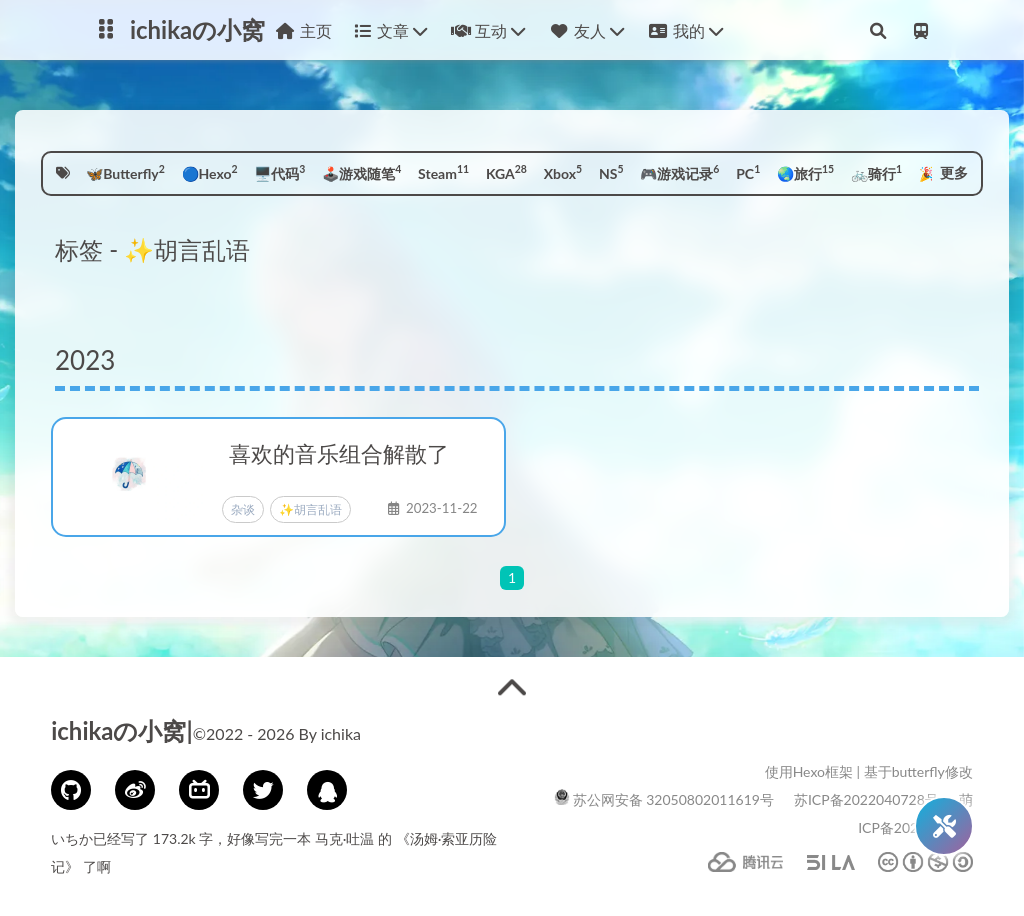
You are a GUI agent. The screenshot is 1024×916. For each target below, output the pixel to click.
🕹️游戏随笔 (361, 172)
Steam (443, 172)
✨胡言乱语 (310, 509)
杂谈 (243, 509)
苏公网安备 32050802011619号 (664, 799)
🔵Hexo (210, 172)
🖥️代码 (279, 172)
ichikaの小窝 (197, 29)
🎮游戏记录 (679, 172)
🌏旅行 (805, 172)
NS (611, 172)
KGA (506, 172)
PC (748, 172)
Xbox (563, 172)
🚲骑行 (876, 172)
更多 (954, 172)
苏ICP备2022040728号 (866, 799)
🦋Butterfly (125, 172)
